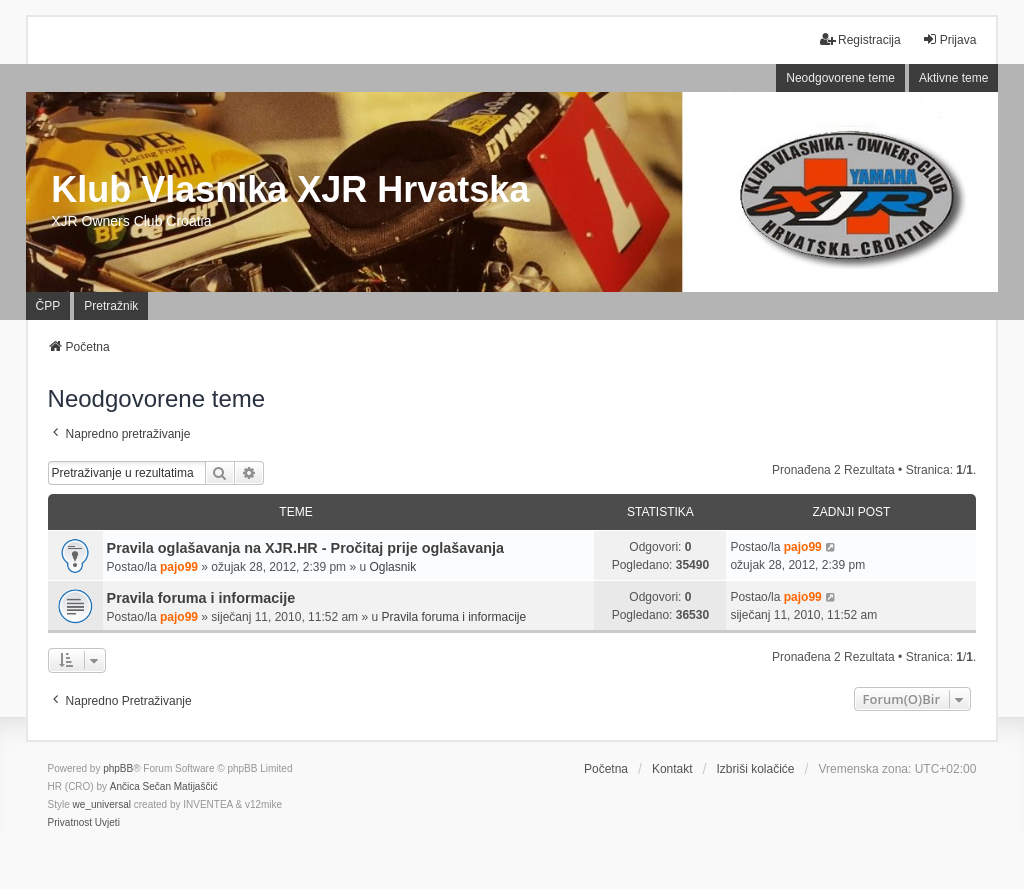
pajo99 (179, 567)
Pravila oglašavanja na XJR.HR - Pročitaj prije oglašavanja (306, 548)
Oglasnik (392, 567)
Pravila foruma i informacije (201, 598)
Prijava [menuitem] (949, 39)
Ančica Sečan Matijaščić (164, 786)
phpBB (118, 768)
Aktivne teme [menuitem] (953, 78)
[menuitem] (70, 823)
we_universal (102, 804)
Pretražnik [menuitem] (111, 306)
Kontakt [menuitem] (672, 769)
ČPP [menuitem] (48, 306)
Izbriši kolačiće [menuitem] (755, 769)
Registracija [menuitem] (860, 39)
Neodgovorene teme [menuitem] (840, 78)
